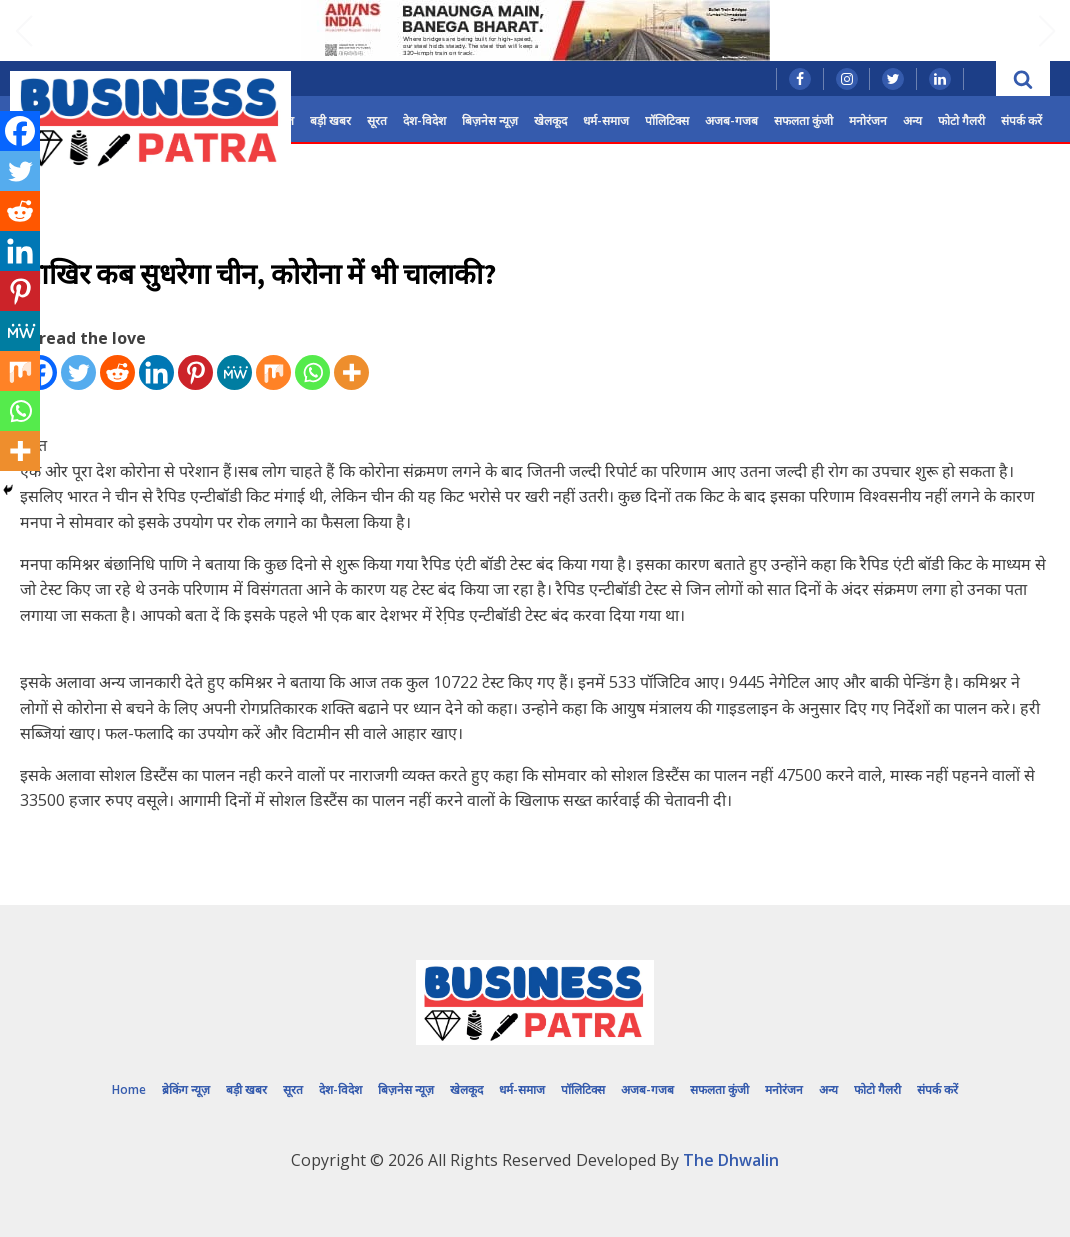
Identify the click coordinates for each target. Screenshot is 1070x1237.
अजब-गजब (731, 120)
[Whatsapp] (312, 372)
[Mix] (273, 372)
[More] (351, 372)
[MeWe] (234, 372)
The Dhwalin (731, 1160)
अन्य (912, 120)
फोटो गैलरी (961, 120)
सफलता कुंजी (803, 120)
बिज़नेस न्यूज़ (490, 120)
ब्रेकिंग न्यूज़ (186, 1089)
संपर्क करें (1021, 120)
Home (129, 1089)
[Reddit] (117, 372)
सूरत (377, 120)
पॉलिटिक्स (667, 120)
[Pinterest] (195, 372)
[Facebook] (20, 131)
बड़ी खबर (330, 120)
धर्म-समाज (606, 120)
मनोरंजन (868, 120)
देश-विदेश (424, 120)
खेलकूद (550, 120)
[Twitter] (78, 372)
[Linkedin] (156, 372)
